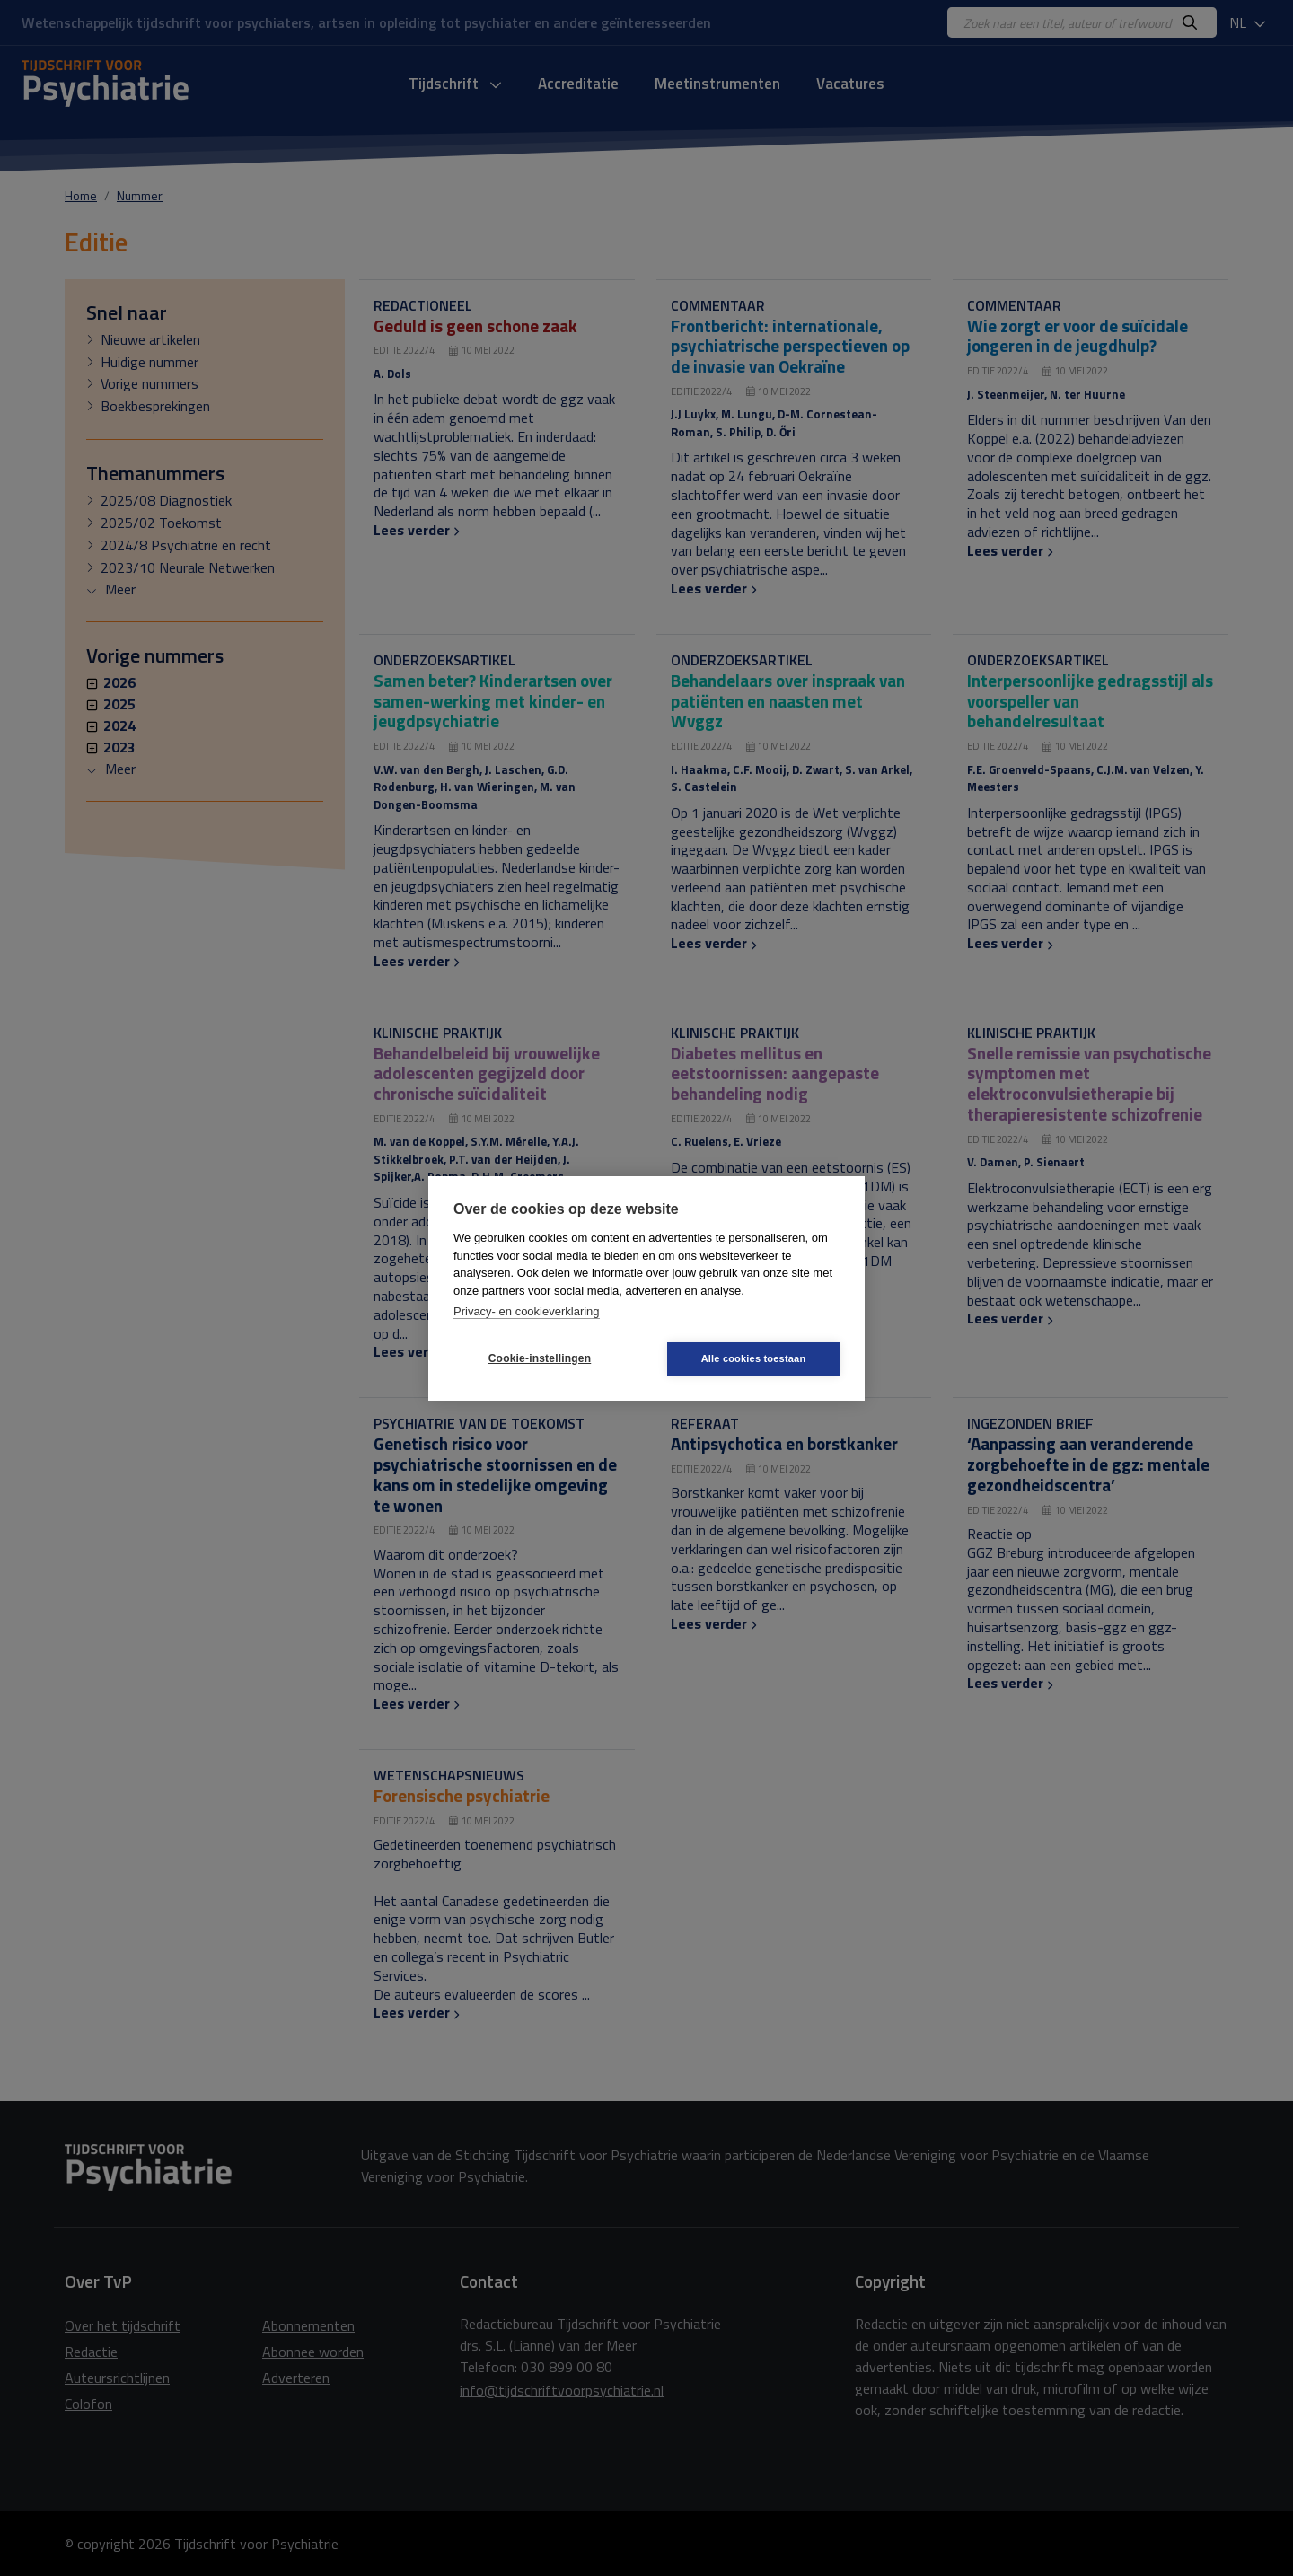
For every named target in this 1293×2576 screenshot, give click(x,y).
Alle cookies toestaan (753, 1358)
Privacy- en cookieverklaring (526, 1311)
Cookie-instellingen (539, 1358)
